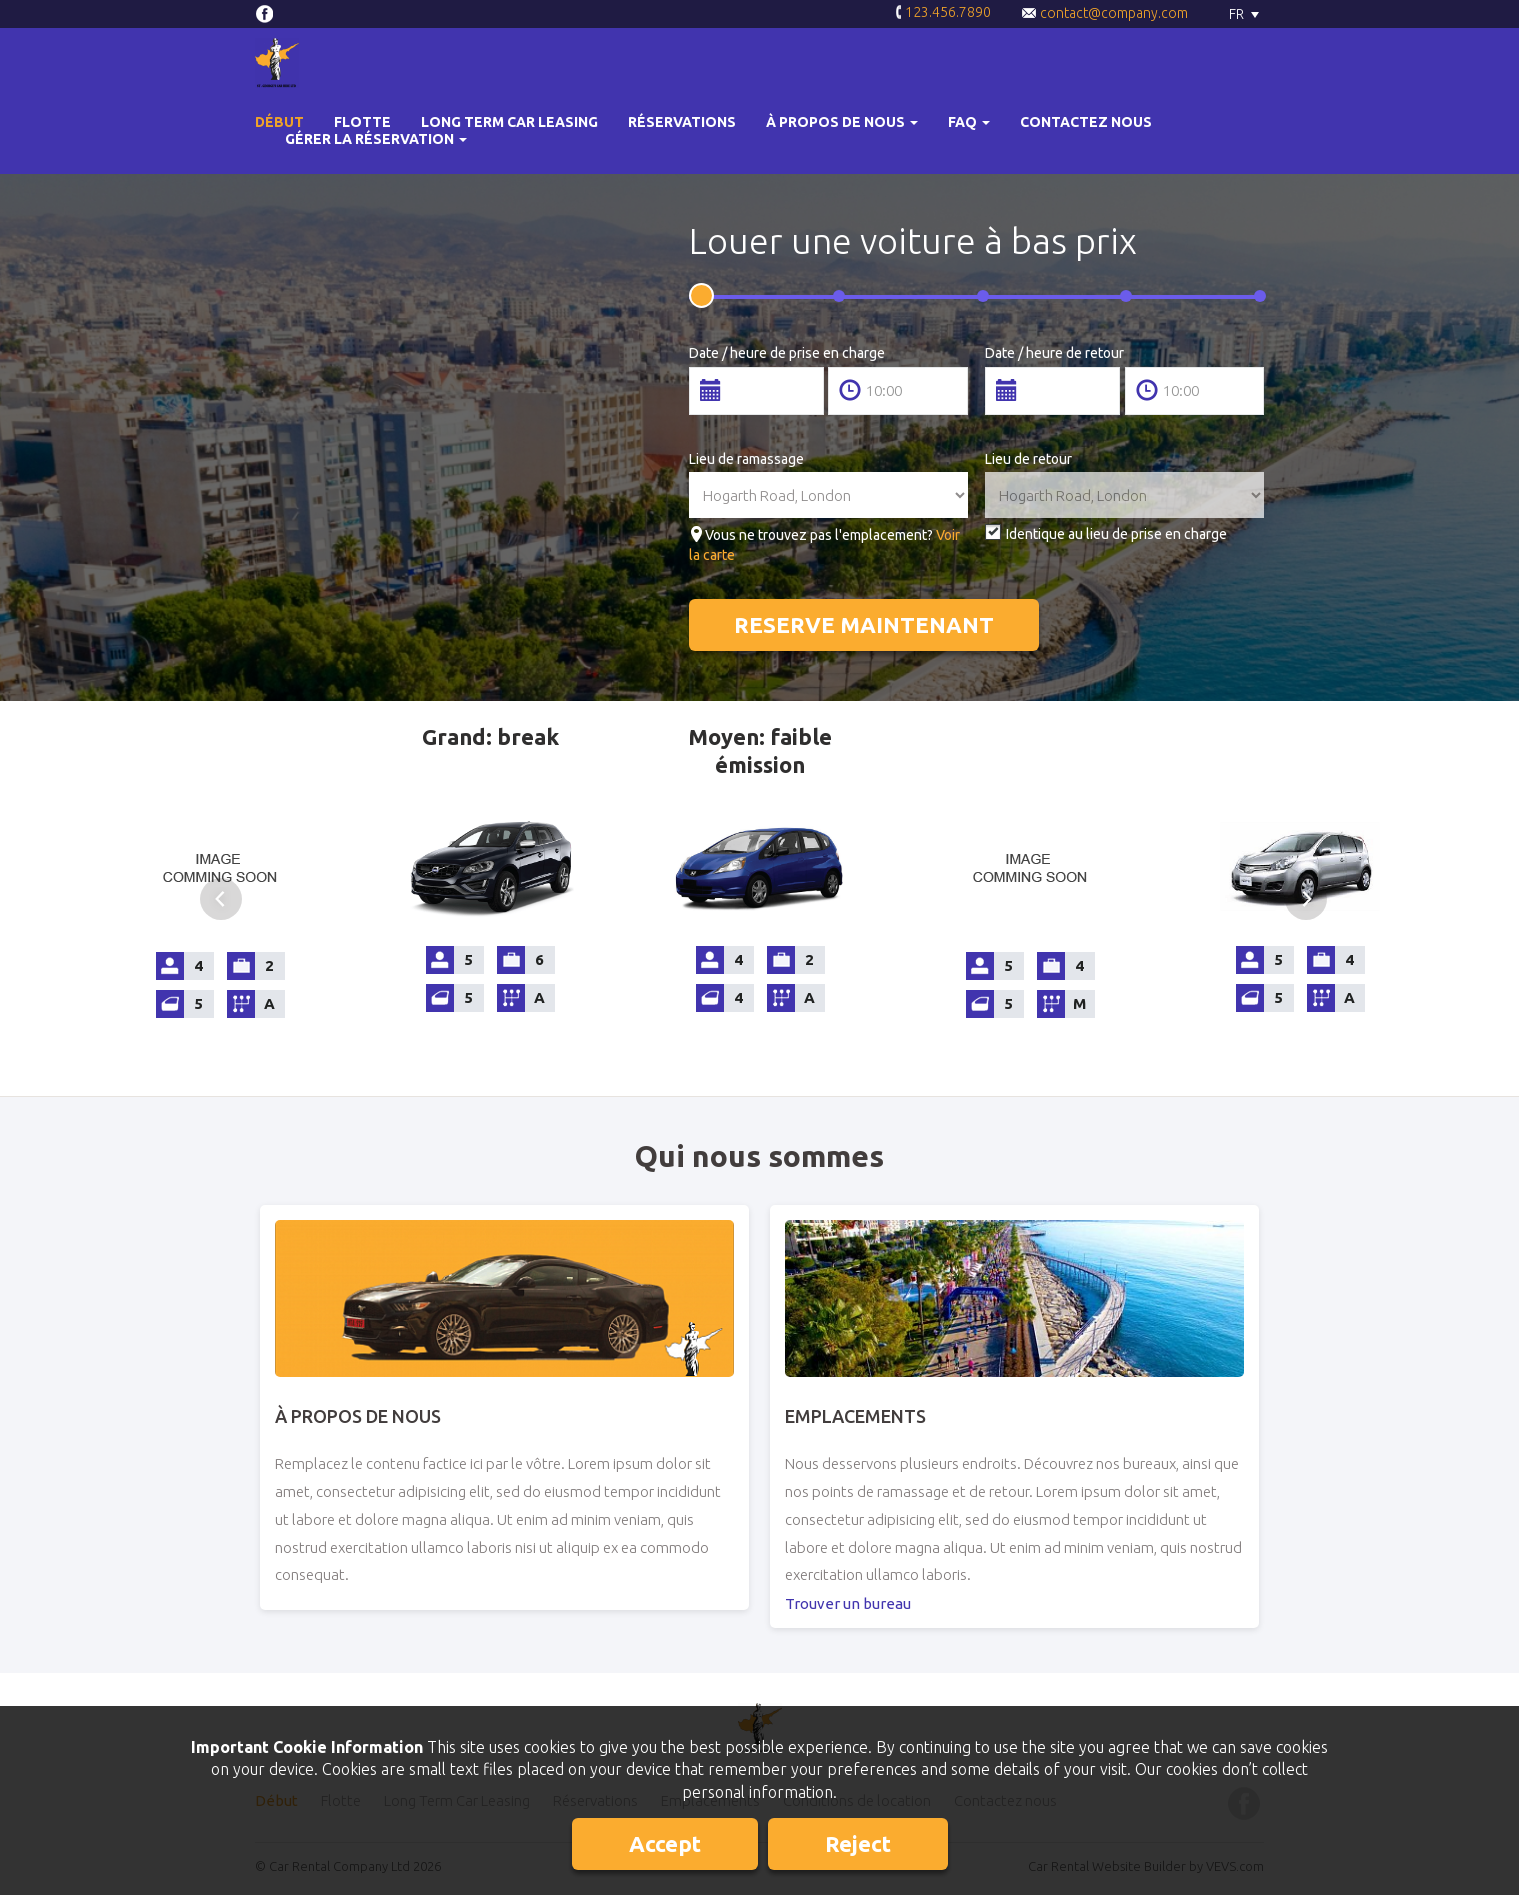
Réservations (682, 122)
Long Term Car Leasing (509, 122)
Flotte (362, 122)
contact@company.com (1104, 13)
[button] (842, 122)
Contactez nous (1086, 122)
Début (279, 122)
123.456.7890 (943, 13)
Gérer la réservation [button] (376, 139)
